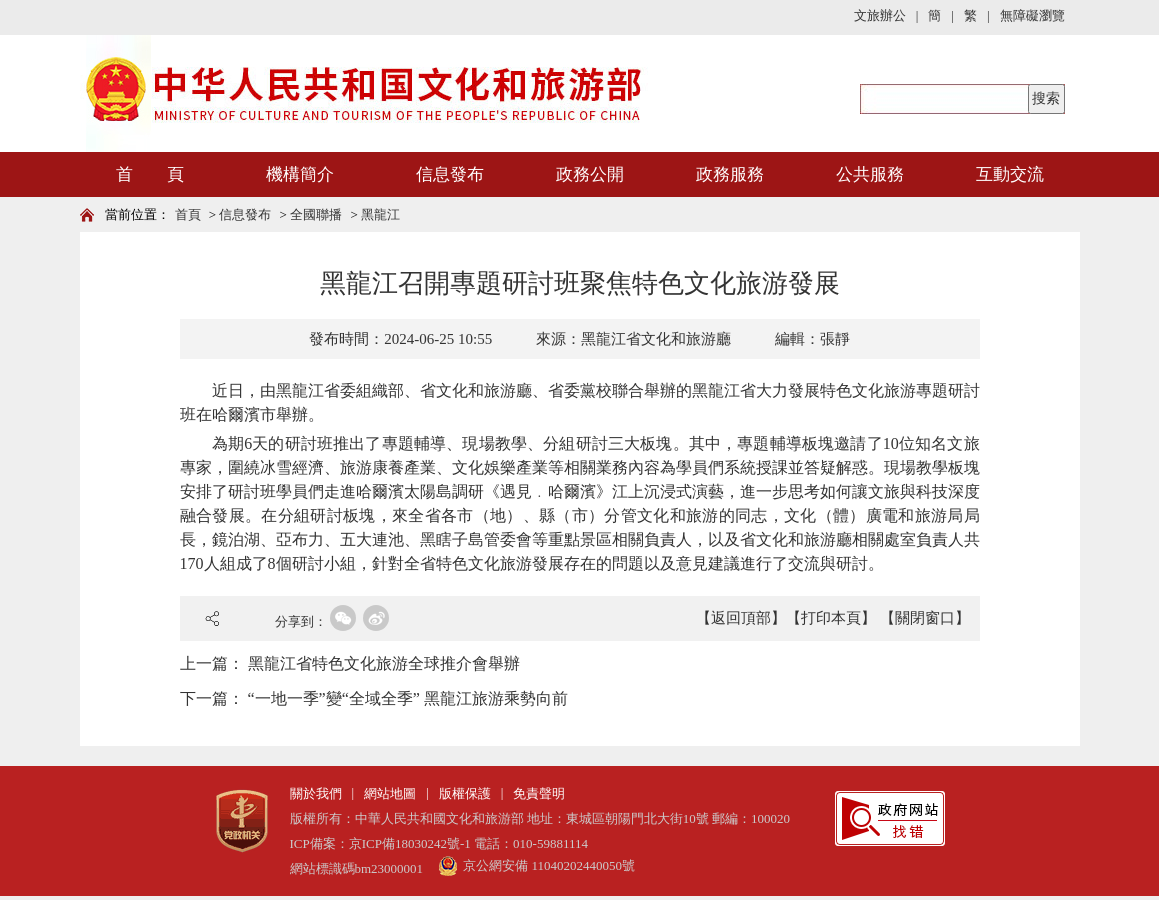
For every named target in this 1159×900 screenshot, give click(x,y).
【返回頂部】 (741, 618)
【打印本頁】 (831, 618)
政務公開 (590, 174)
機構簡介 (300, 174)
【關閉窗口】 (925, 618)
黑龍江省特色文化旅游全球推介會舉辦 (384, 663)
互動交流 (1010, 174)
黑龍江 (380, 214)
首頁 (188, 214)
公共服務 (870, 174)
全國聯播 (316, 214)
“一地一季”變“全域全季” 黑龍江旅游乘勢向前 (408, 698)
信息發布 (450, 174)
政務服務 (730, 174)
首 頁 (150, 174)
